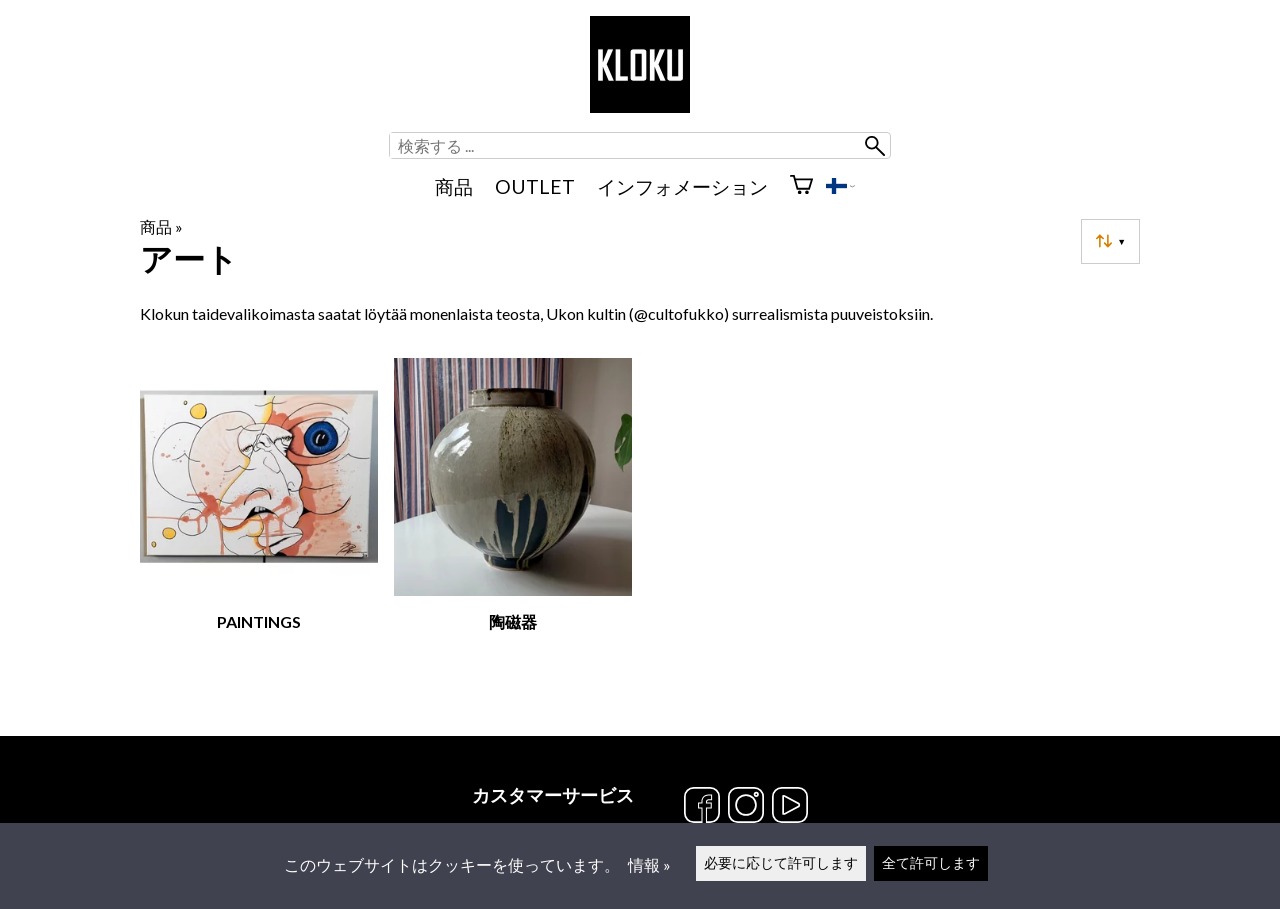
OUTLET (535, 186)
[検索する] (626, 145)
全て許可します (931, 862)
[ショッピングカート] (801, 187)
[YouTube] (790, 806)
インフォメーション (682, 186)
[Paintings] (259, 521)
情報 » (649, 864)
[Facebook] (702, 806)
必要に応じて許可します (781, 862)
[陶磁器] (513, 521)
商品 (454, 186)
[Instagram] (746, 806)
